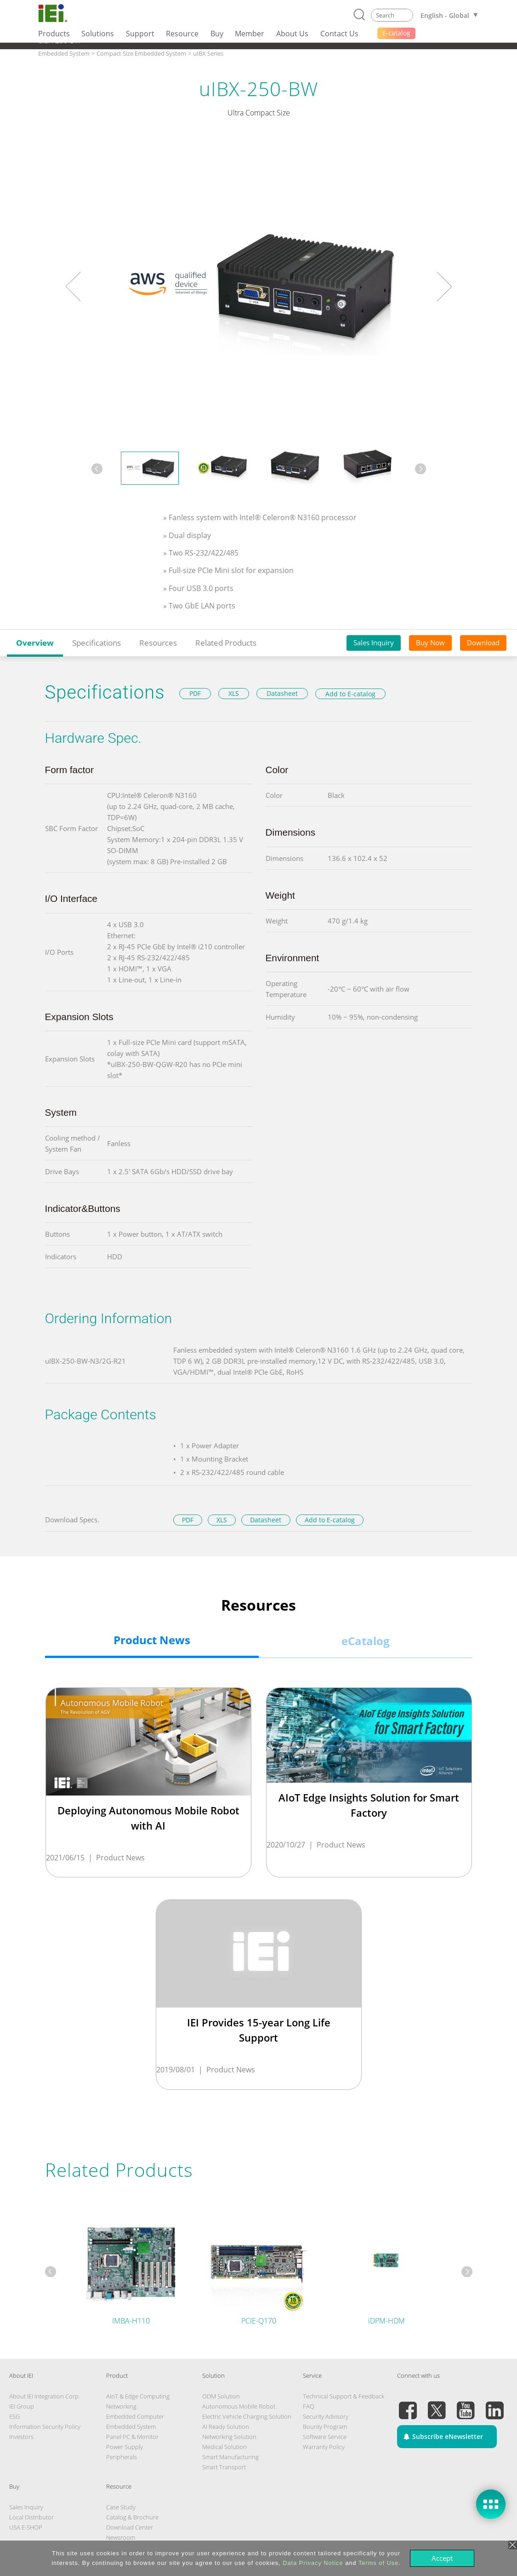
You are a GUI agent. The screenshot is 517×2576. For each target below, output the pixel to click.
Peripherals (121, 2457)
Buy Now (430, 642)
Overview (35, 642)
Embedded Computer (135, 2416)
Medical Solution (224, 2447)
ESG (14, 2416)
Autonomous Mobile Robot (238, 2406)
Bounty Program (325, 2426)
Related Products (225, 642)
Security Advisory (325, 2416)
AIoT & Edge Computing (138, 2396)
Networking (121, 2406)
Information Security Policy (44, 2426)
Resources (158, 642)
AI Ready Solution (225, 2426)
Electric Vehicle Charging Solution (246, 2416)
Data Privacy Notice (313, 2562)
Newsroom (120, 2537)
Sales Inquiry (373, 642)
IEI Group (21, 2406)
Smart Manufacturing (230, 2457)
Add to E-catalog (350, 693)
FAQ (308, 2406)
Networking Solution (229, 2437)
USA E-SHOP (25, 2527)
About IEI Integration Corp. (44, 2396)
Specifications (96, 642)
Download (483, 642)
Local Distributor (31, 2517)
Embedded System (131, 2426)
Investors (21, 2437)
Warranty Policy (324, 2447)
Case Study (121, 2507)
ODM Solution (221, 2396)
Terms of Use (378, 2562)
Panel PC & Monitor (132, 2437)
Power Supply (124, 2447)
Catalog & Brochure (132, 2517)
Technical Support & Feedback (343, 2396)
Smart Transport (224, 2467)
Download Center (129, 2527)
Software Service (325, 2437)
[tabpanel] (259, 286)
